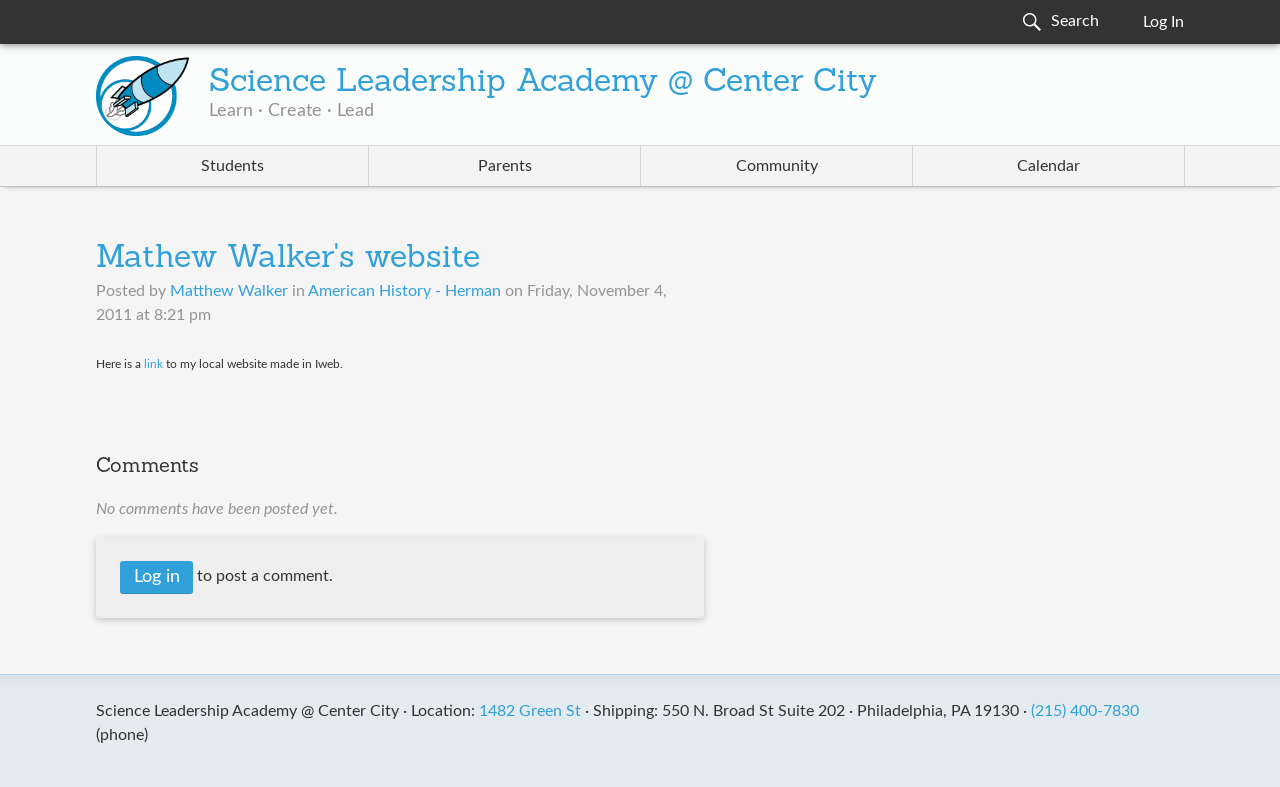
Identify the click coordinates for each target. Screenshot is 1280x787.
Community (777, 166)
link (153, 364)
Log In (1163, 22)
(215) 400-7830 (1085, 711)
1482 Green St (530, 711)
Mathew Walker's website (288, 259)
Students (232, 166)
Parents (505, 166)
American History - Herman (404, 291)
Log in (157, 577)
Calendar (1048, 166)
